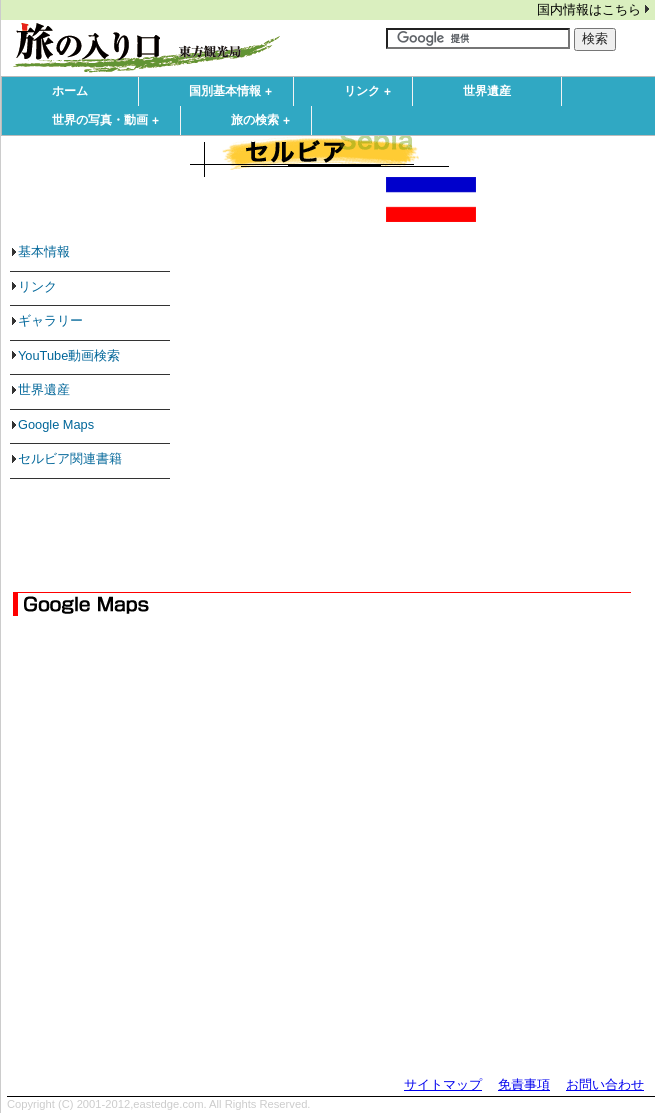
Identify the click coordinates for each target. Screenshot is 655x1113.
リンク (372, 92)
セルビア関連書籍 (70, 458)
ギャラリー (50, 320)
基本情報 (44, 251)
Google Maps (56, 424)
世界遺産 (487, 91)
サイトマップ (443, 1084)
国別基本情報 (235, 92)
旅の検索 (265, 121)
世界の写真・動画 (110, 121)
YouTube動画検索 (69, 355)
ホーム (70, 91)
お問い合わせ (605, 1084)
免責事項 (524, 1084)
